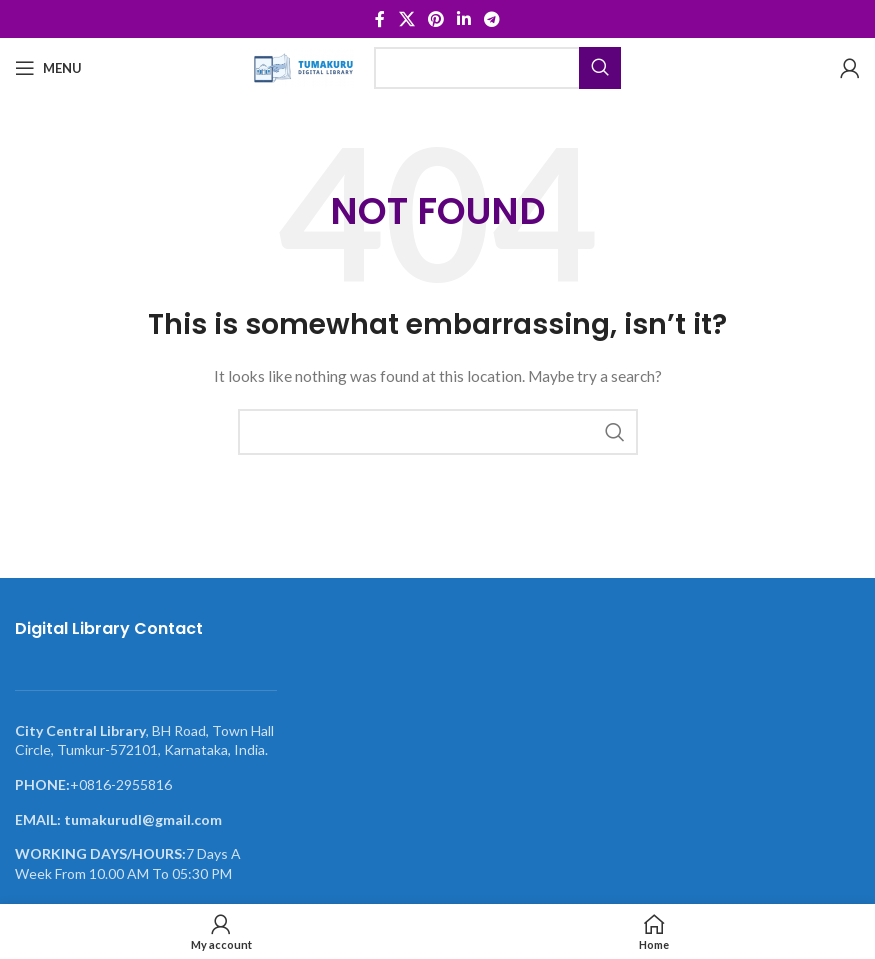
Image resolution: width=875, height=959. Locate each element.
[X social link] (406, 19)
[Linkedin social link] (464, 19)
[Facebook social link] (380, 19)
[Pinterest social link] (435, 19)
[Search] (497, 68)
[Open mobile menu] (48, 68)
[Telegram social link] (492, 19)
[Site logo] (304, 66)
